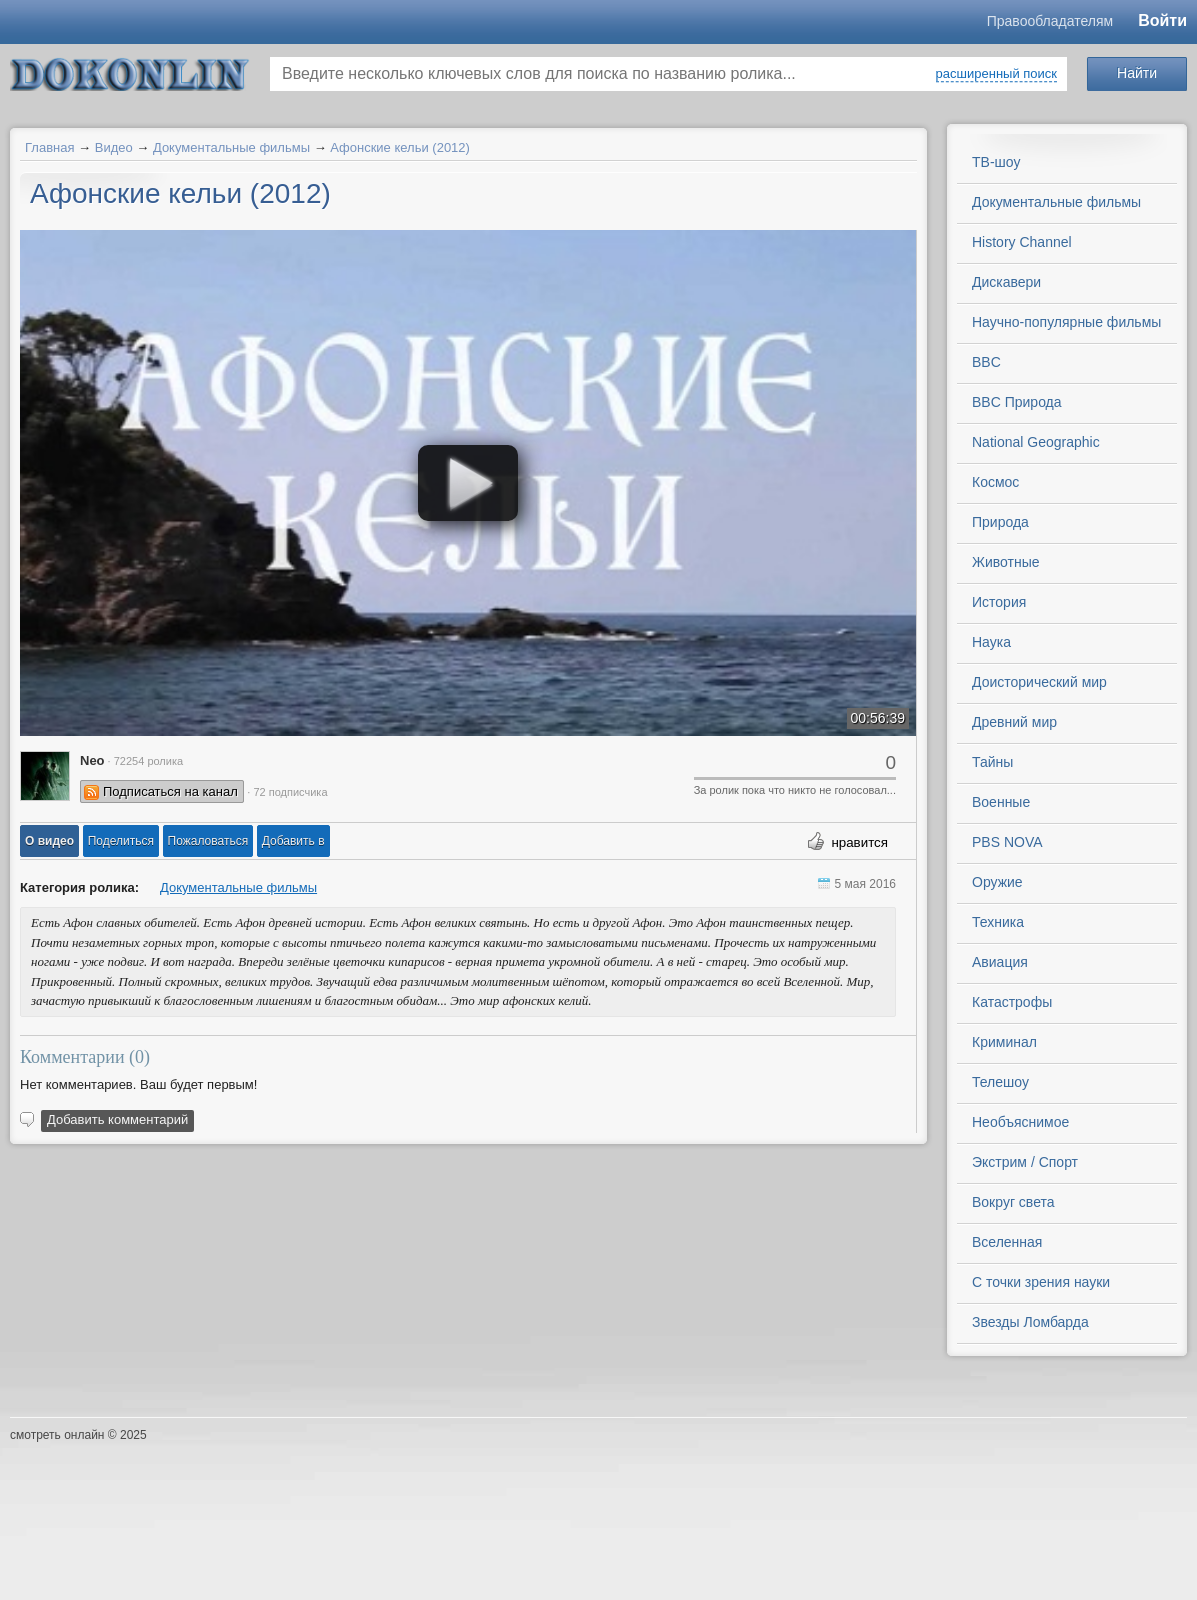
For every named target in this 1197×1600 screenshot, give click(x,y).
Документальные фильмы (231, 147)
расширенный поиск (996, 73)
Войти (1162, 20)
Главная (49, 147)
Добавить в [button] (293, 841)
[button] (49, 841)
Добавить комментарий (117, 1119)
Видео (114, 147)
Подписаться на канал (170, 791)
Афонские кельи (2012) (400, 147)
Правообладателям (1050, 21)
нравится (859, 842)
